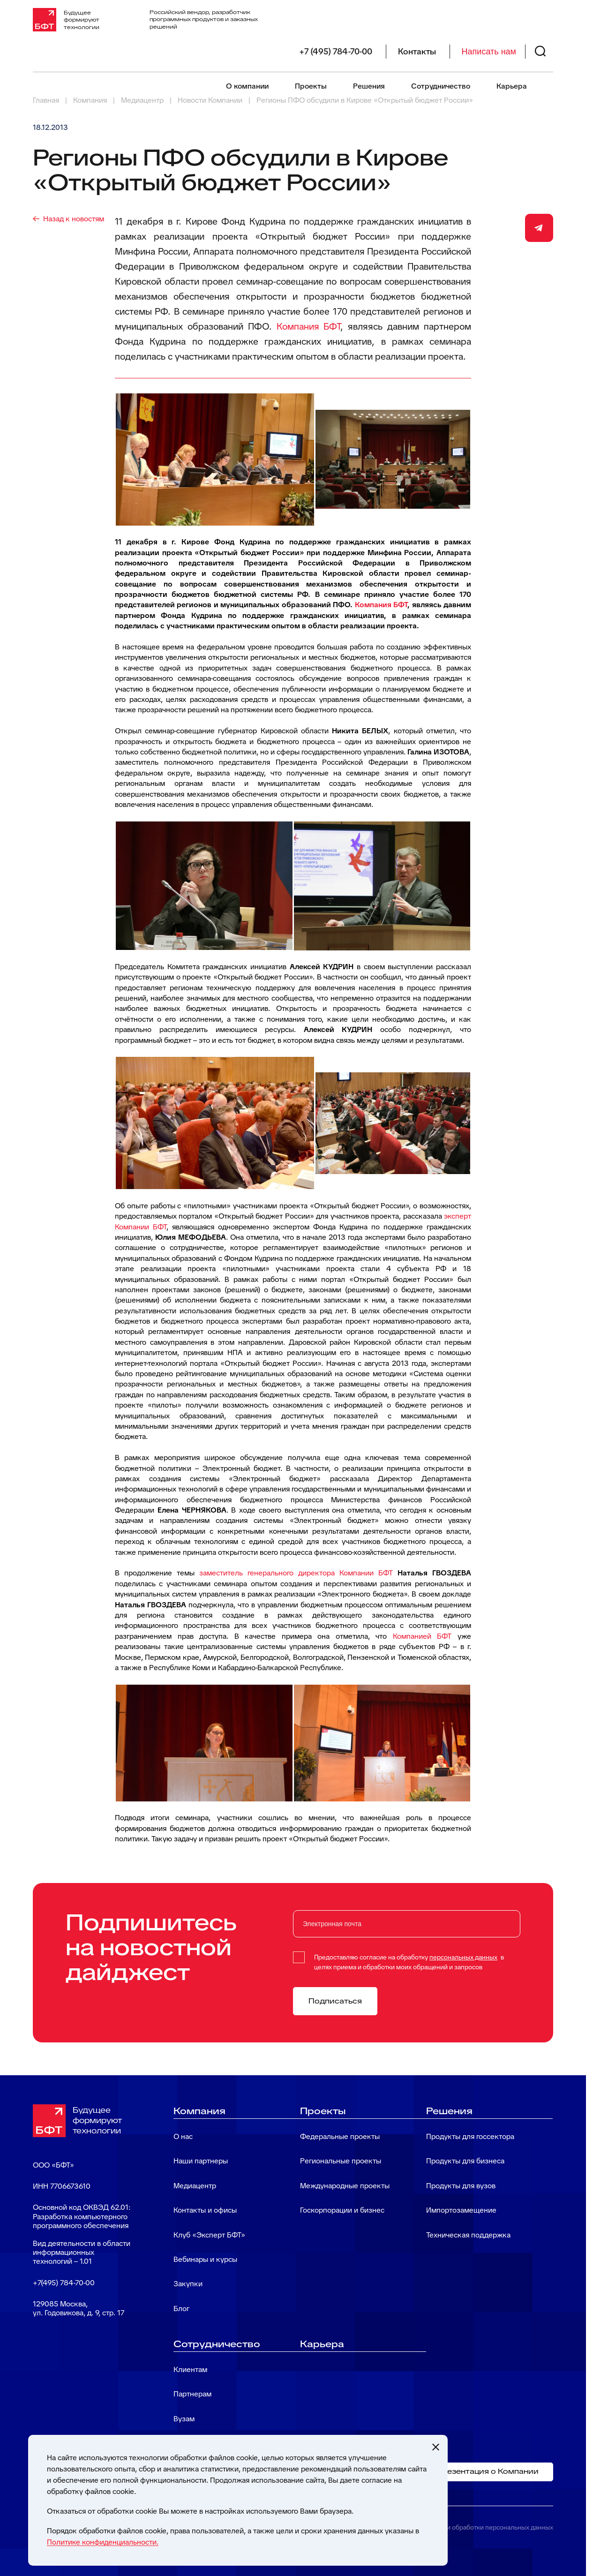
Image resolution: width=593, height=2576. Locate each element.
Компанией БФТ (422, 1636)
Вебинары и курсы (205, 2259)
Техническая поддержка (468, 2235)
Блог (181, 2308)
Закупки (188, 2284)
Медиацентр (194, 2186)
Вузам (184, 2419)
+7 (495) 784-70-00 (335, 51)
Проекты (311, 86)
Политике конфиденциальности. (102, 2542)
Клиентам (190, 2369)
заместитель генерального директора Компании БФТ (296, 1573)
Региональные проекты (340, 2161)
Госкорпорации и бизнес (342, 2210)
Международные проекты (345, 2186)
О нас (183, 2136)
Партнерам (192, 2394)
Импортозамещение (461, 2210)
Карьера (511, 86)
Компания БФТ (309, 326)
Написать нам (489, 51)
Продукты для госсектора (470, 2136)
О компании (247, 86)
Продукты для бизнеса (465, 2161)
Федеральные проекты (340, 2136)
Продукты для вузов (460, 2186)
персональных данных (463, 1957)
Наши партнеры (200, 2161)
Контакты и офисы (205, 2210)
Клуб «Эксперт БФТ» (209, 2235)
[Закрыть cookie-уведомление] (435, 2447)
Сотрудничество (440, 86)
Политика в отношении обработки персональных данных (467, 2527)
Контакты (417, 51)
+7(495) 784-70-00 (64, 2282)
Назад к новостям (73, 219)
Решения (369, 86)
